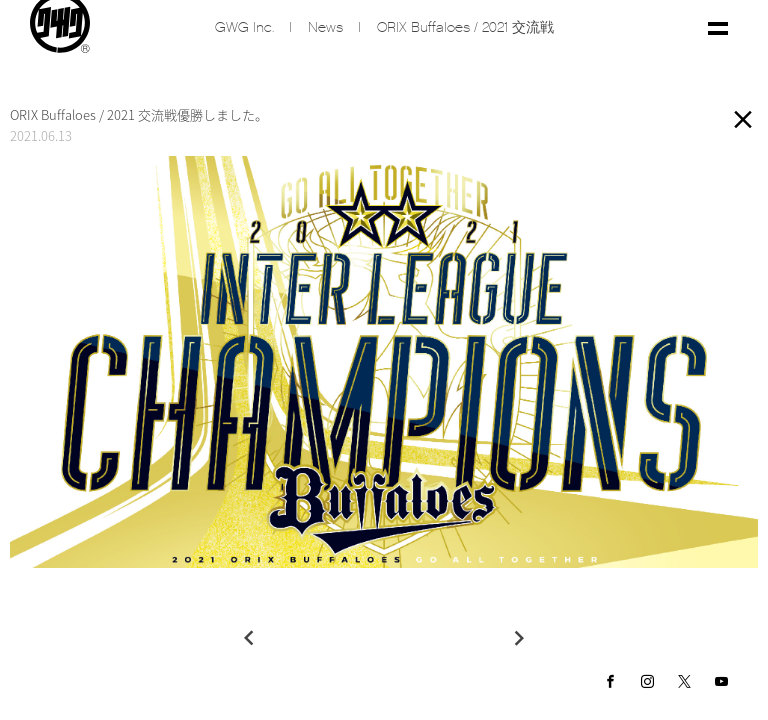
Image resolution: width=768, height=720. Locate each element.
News (325, 27)
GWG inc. (244, 27)
